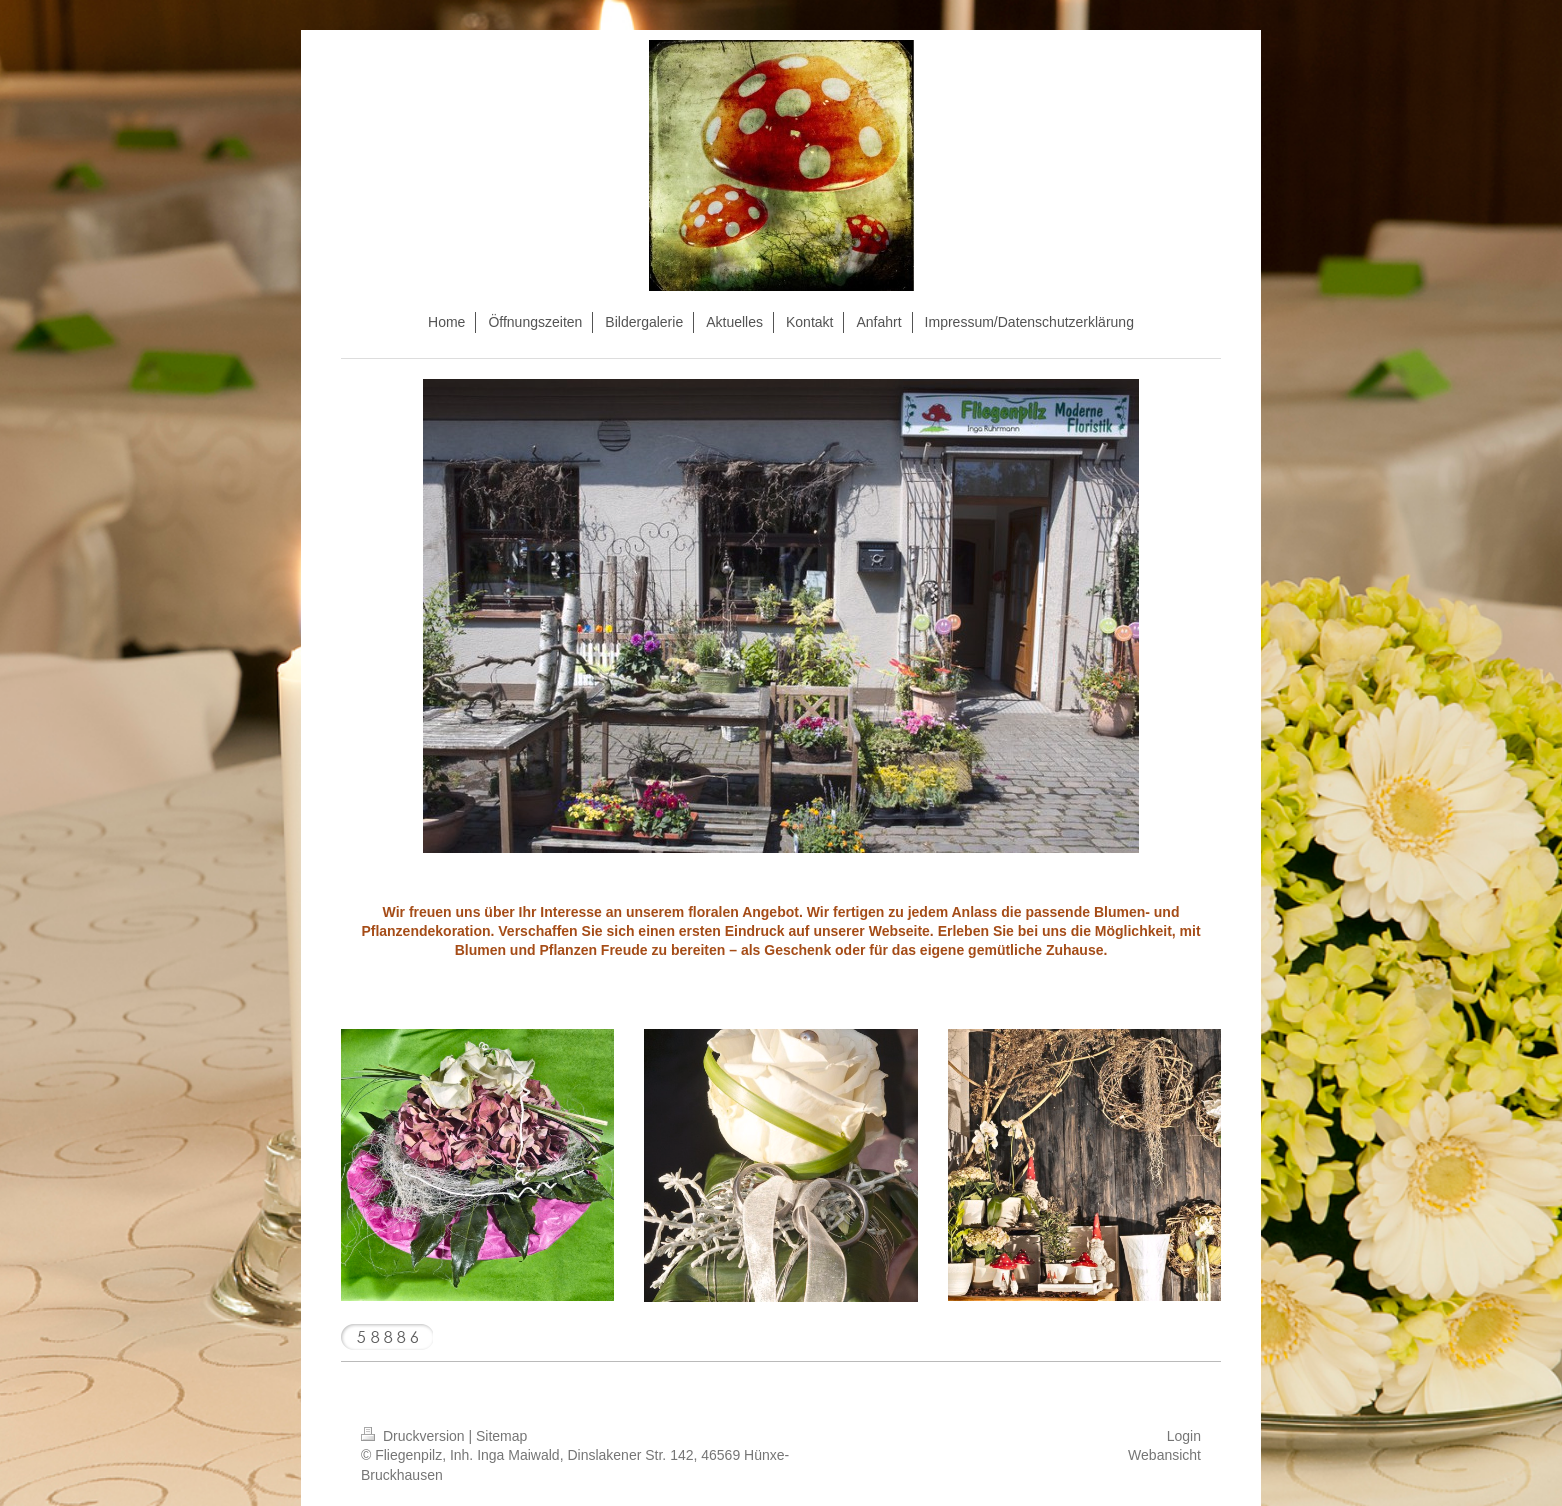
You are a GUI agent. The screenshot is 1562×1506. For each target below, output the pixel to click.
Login (1184, 1436)
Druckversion (414, 1436)
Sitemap (501, 1436)
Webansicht (1164, 1455)
